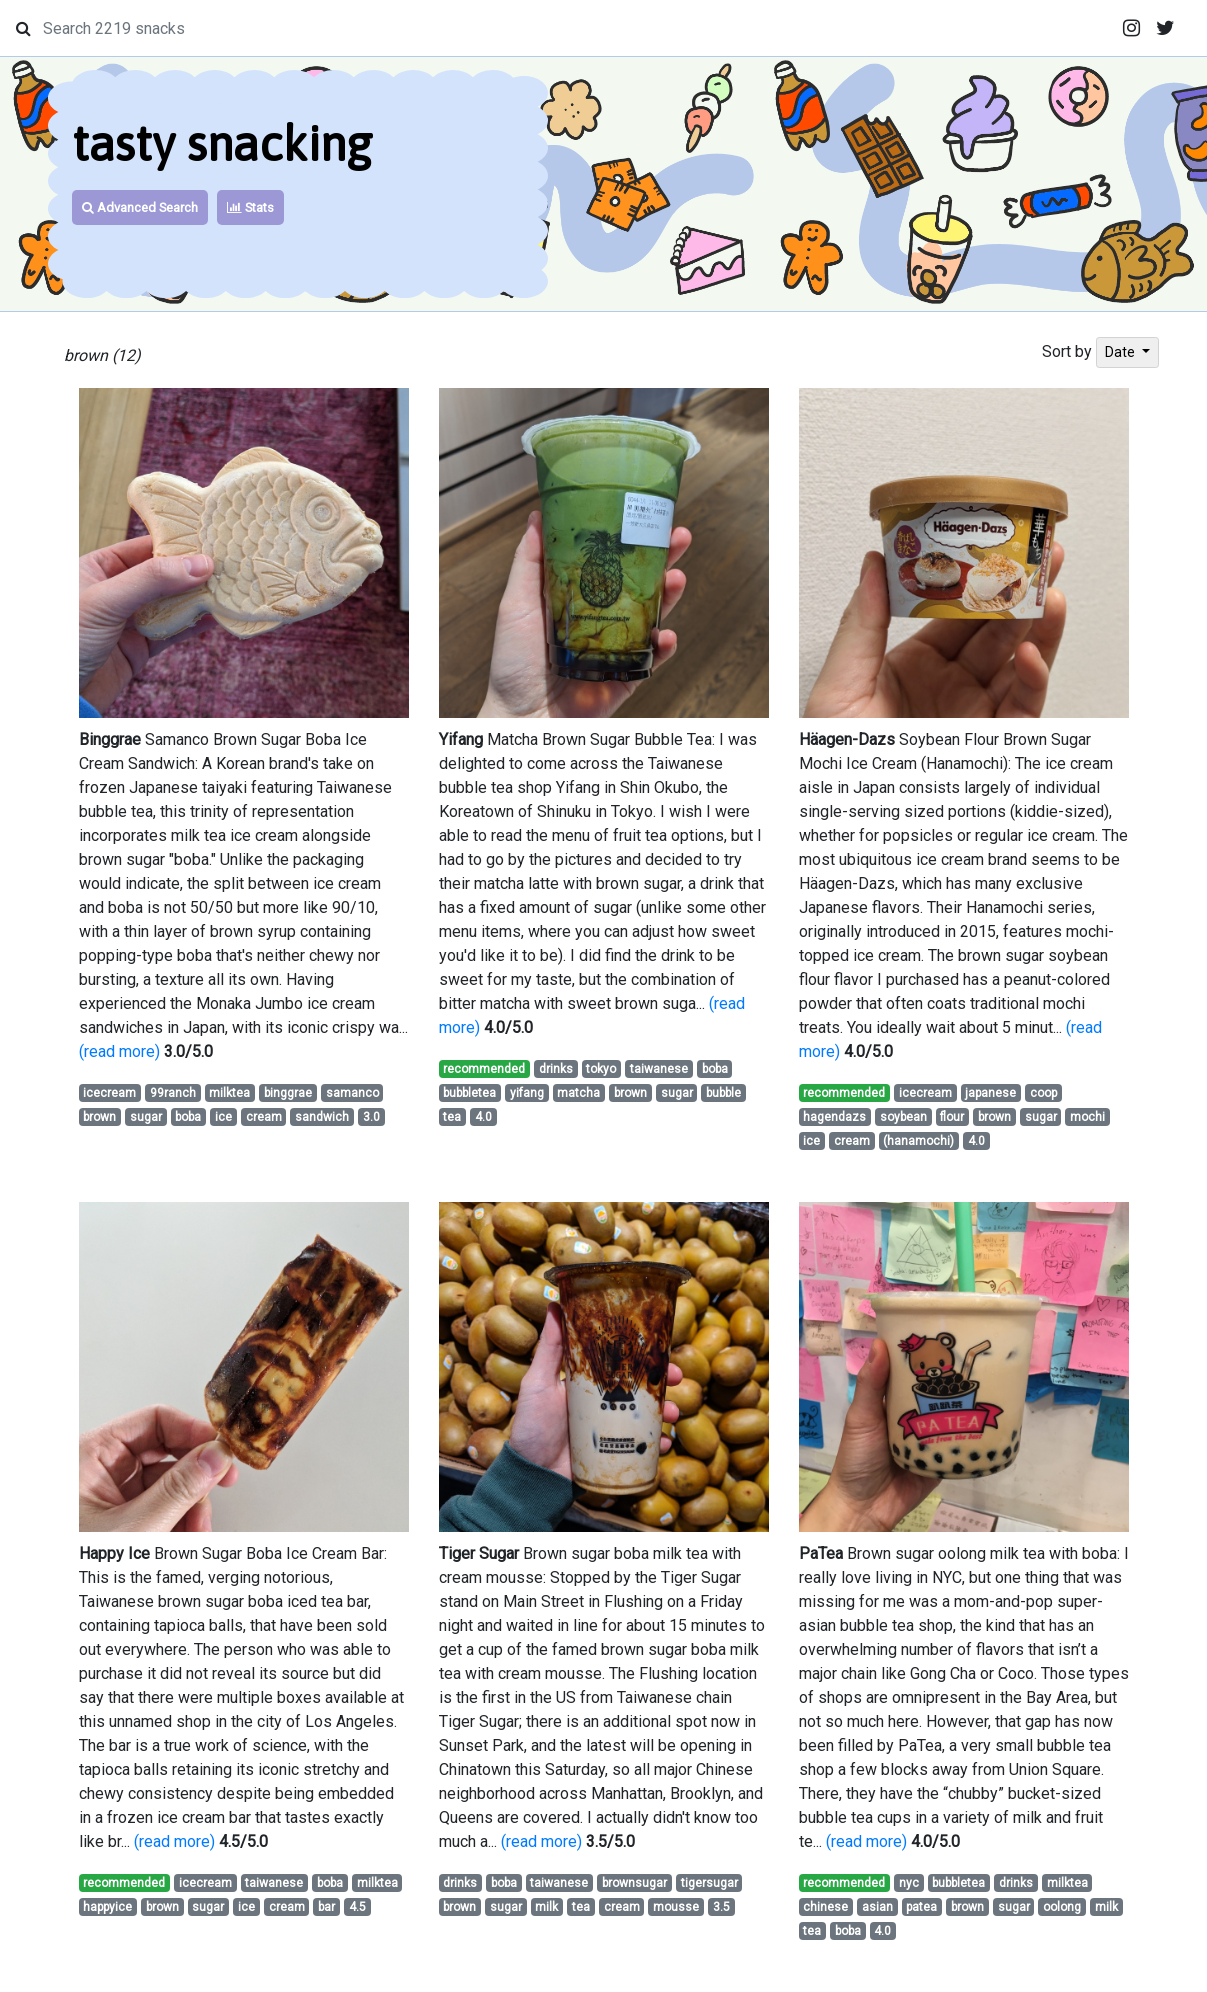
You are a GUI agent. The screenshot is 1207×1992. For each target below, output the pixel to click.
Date (1121, 352)
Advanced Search (140, 207)
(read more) (119, 1051)
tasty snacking (222, 143)
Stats (250, 207)
